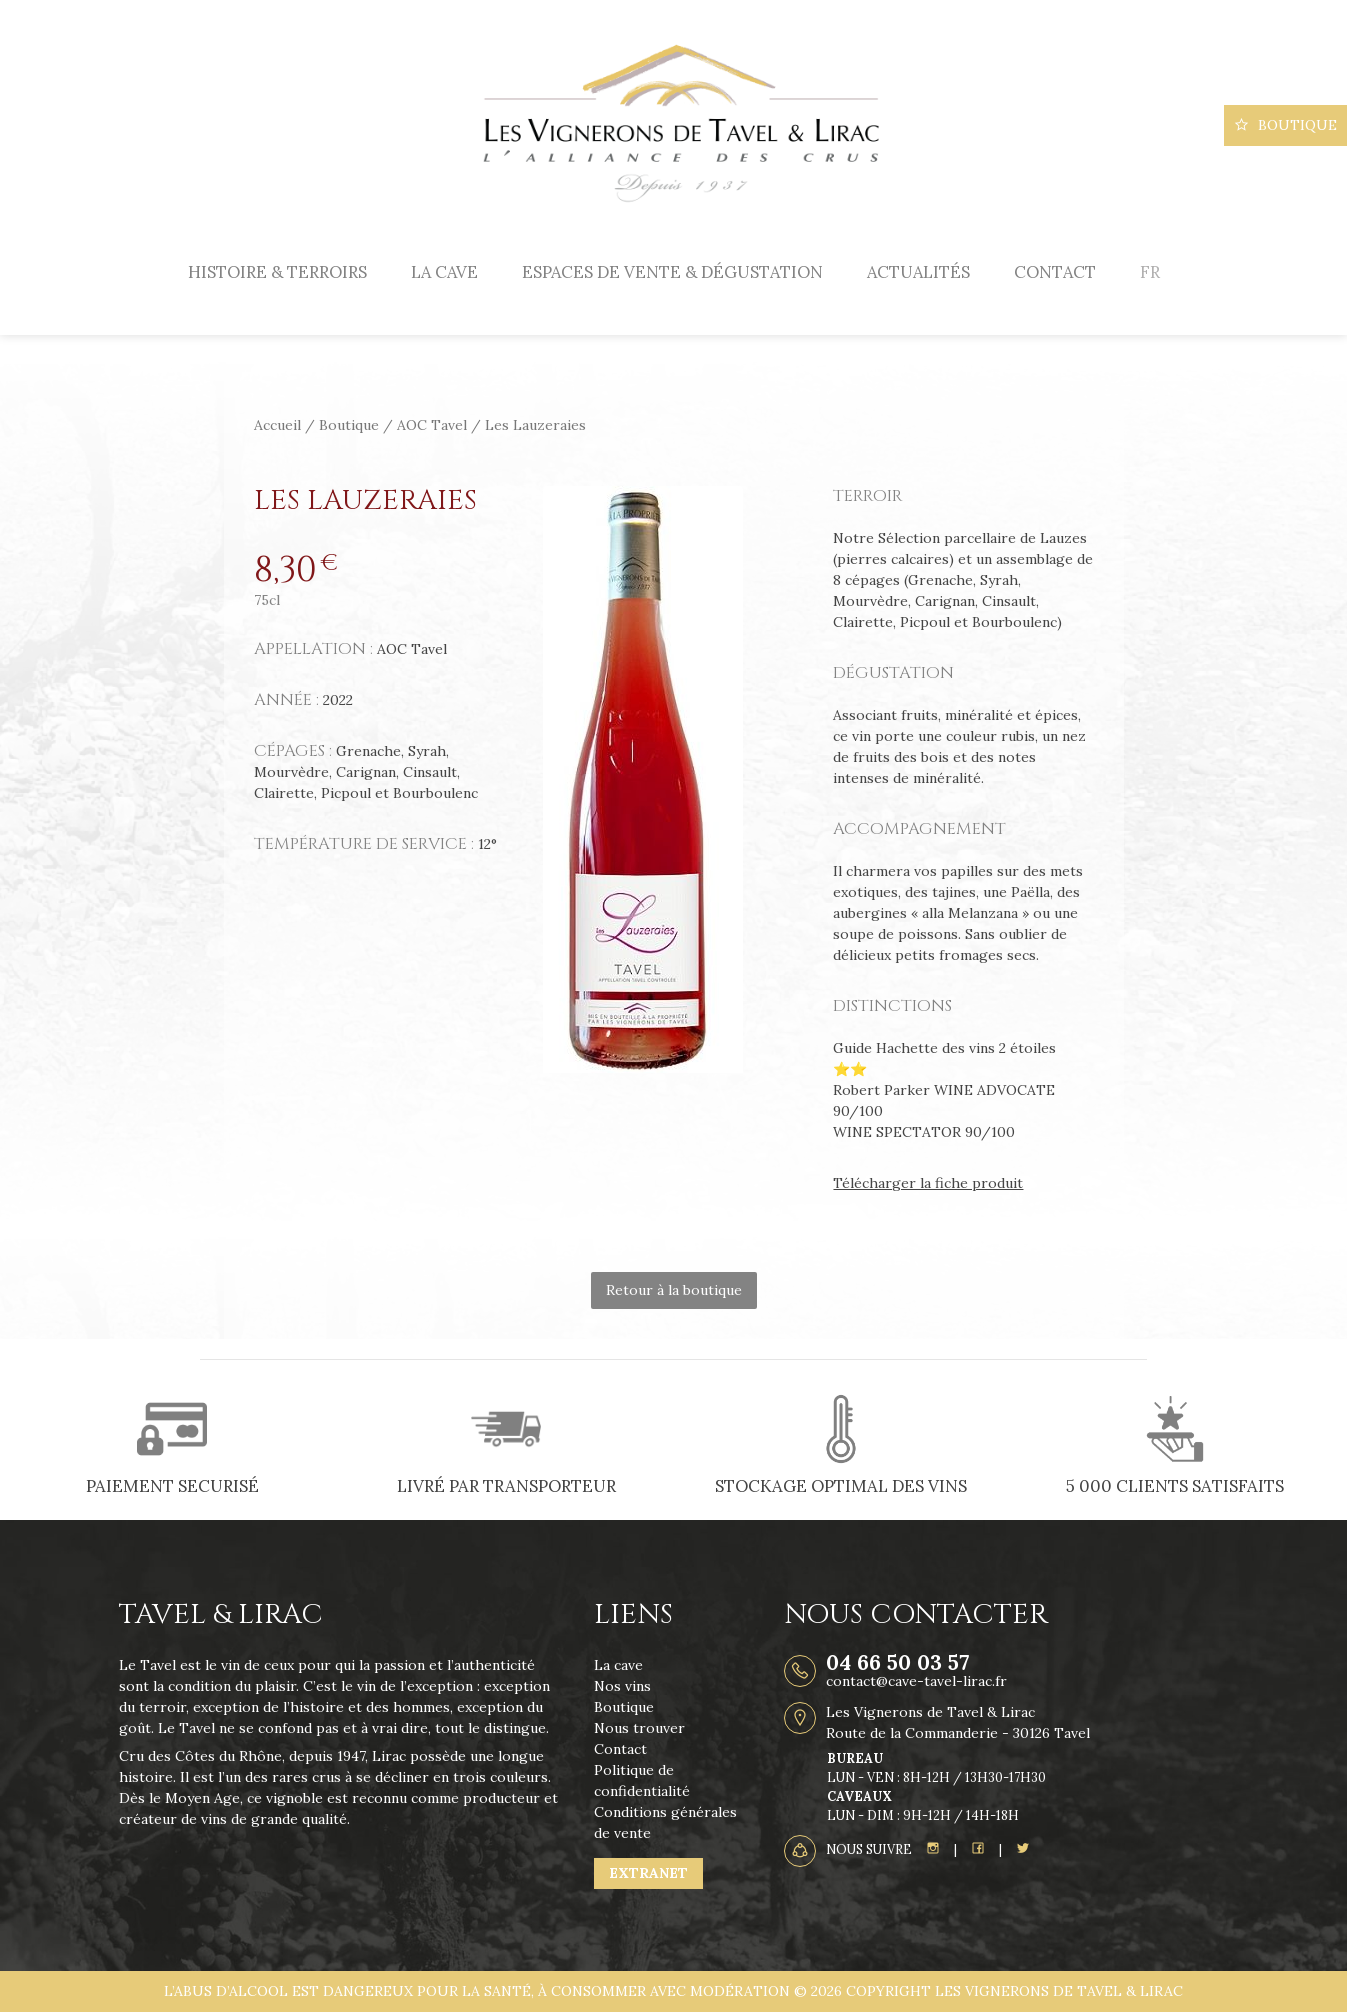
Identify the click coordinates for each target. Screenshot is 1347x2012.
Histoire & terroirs (277, 272)
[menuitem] (1150, 272)
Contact (1055, 272)
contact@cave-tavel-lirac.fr (916, 1681)
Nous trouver (639, 1728)
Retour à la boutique (674, 1290)
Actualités (918, 272)
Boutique (1285, 125)
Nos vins (622, 1686)
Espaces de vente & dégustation (672, 272)
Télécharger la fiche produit (928, 1183)
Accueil (277, 425)
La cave (444, 272)
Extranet (648, 1873)
